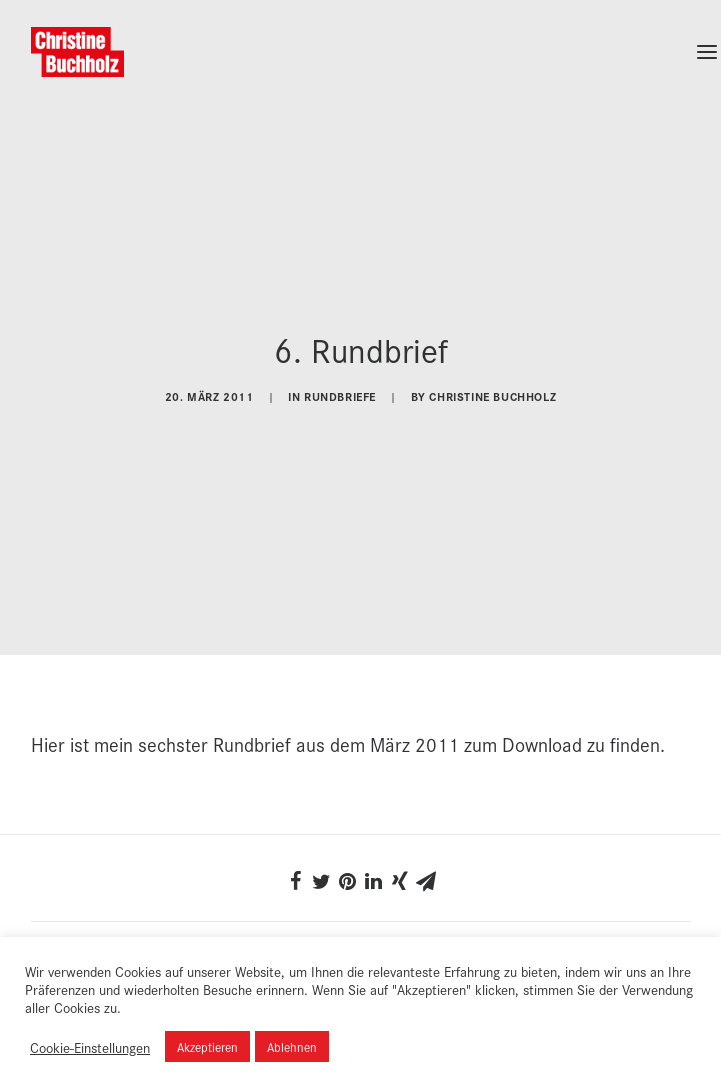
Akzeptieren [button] (207, 1046)
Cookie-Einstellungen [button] (90, 1047)
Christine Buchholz (492, 393)
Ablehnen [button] (292, 1046)
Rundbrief (252, 738)
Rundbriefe (340, 393)
